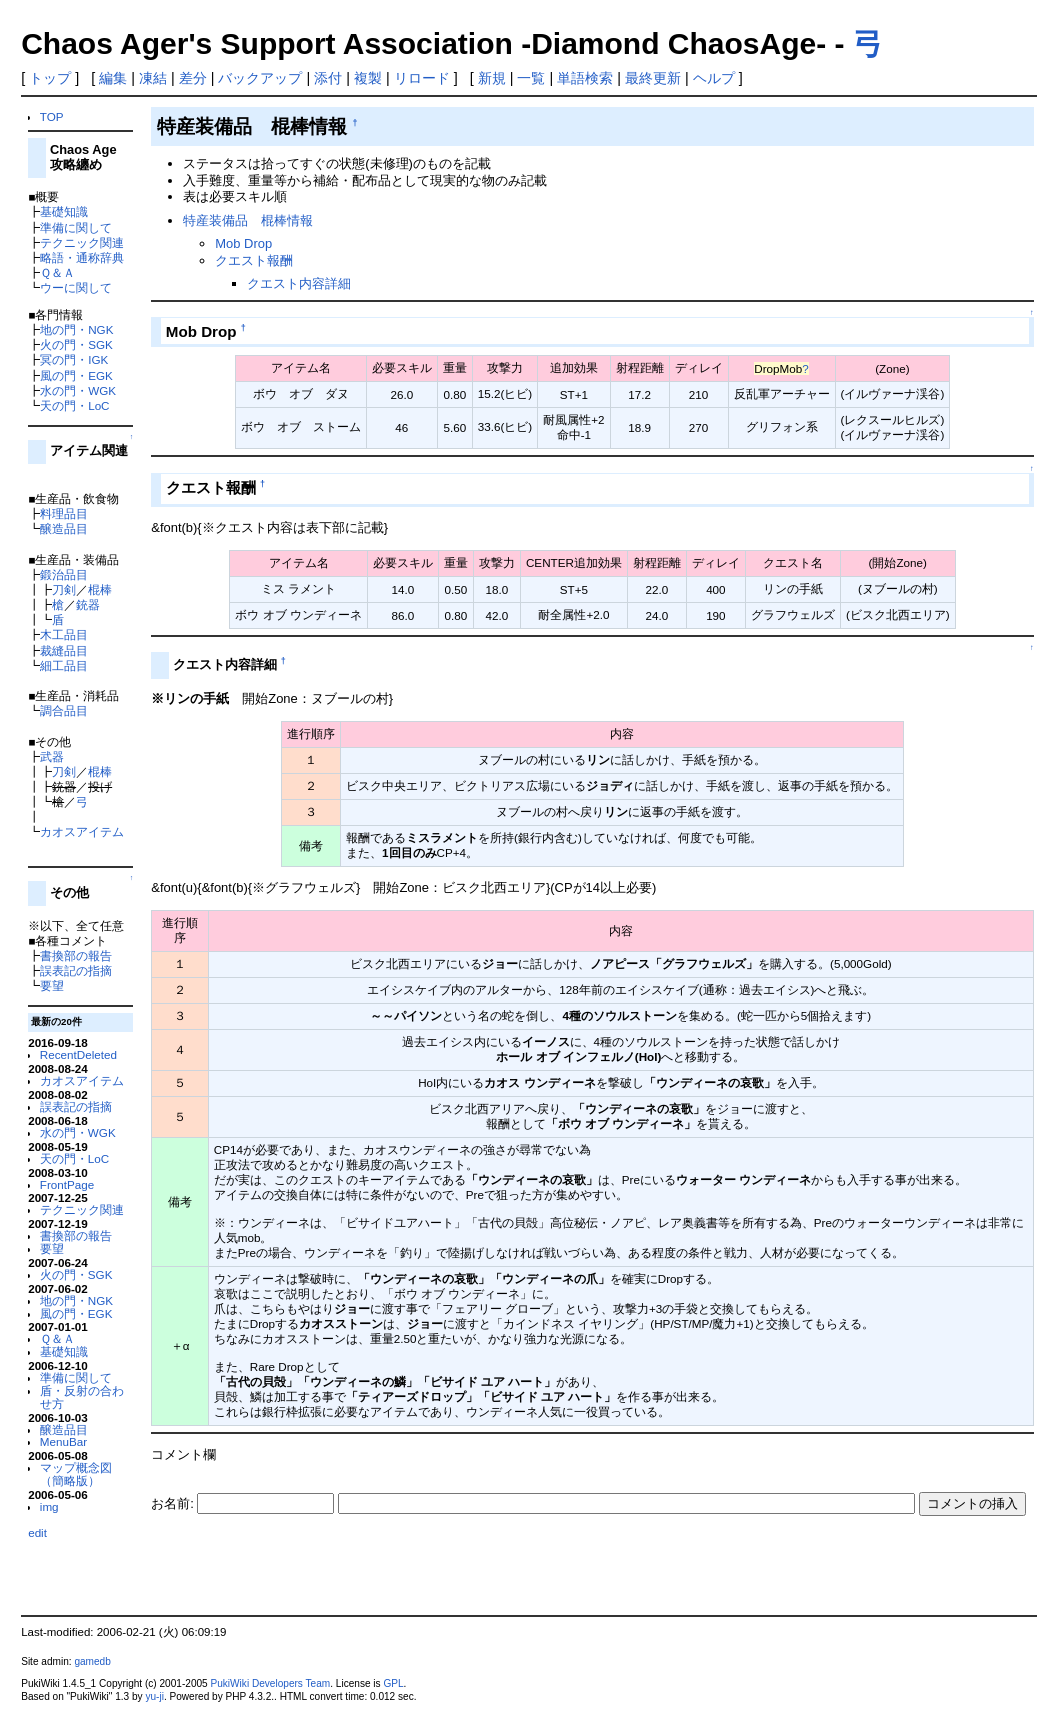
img (49, 1506)
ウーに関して (76, 287)
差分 (193, 78)
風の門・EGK (76, 375)
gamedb (92, 1661)
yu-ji (154, 1696)
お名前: (174, 1503)
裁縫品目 (64, 650)
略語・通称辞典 (82, 257)
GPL (393, 1683)
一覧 (531, 78)
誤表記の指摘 (76, 970)
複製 (368, 78)
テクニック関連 (82, 242)
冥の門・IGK (74, 359)
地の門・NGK (76, 329)
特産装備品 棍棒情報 (248, 220)
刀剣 (64, 589)
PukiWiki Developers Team (271, 1683)
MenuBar (63, 1441)
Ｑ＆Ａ (57, 272)
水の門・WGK (78, 390)
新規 (492, 78)
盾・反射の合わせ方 (82, 1397)
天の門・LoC (74, 405)
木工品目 (64, 634)
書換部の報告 (76, 955)
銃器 (88, 604)
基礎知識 (64, 211)
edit (37, 1532)
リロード (422, 78)
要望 (52, 985)
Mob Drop (243, 243)
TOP (52, 116)
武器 (52, 756)
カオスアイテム (82, 831)
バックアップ (260, 78)
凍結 (153, 78)
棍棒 (100, 589)
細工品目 (64, 665)
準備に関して (76, 227)
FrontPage (67, 1184)
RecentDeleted (78, 1054)
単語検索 (585, 78)
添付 (328, 78)
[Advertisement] (385, 1572)
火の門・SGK (76, 344)
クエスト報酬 (254, 260)
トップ (50, 78)
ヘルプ (714, 78)
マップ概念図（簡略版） (76, 1474)
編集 (113, 78)
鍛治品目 (64, 574)
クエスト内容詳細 (299, 283)
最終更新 (653, 78)
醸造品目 (64, 528)
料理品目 (64, 513)
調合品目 (64, 710)
